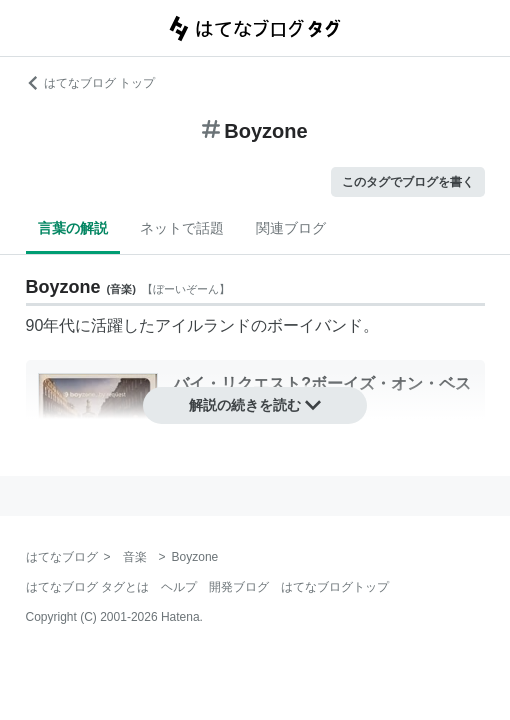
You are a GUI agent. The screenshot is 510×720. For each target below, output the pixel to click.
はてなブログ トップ (90, 83)
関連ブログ (291, 228)
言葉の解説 (73, 228)
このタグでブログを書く (408, 182)
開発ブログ (239, 587)
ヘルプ (179, 587)
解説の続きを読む (255, 405)
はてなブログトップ (335, 587)
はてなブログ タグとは (87, 587)
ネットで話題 (182, 228)
